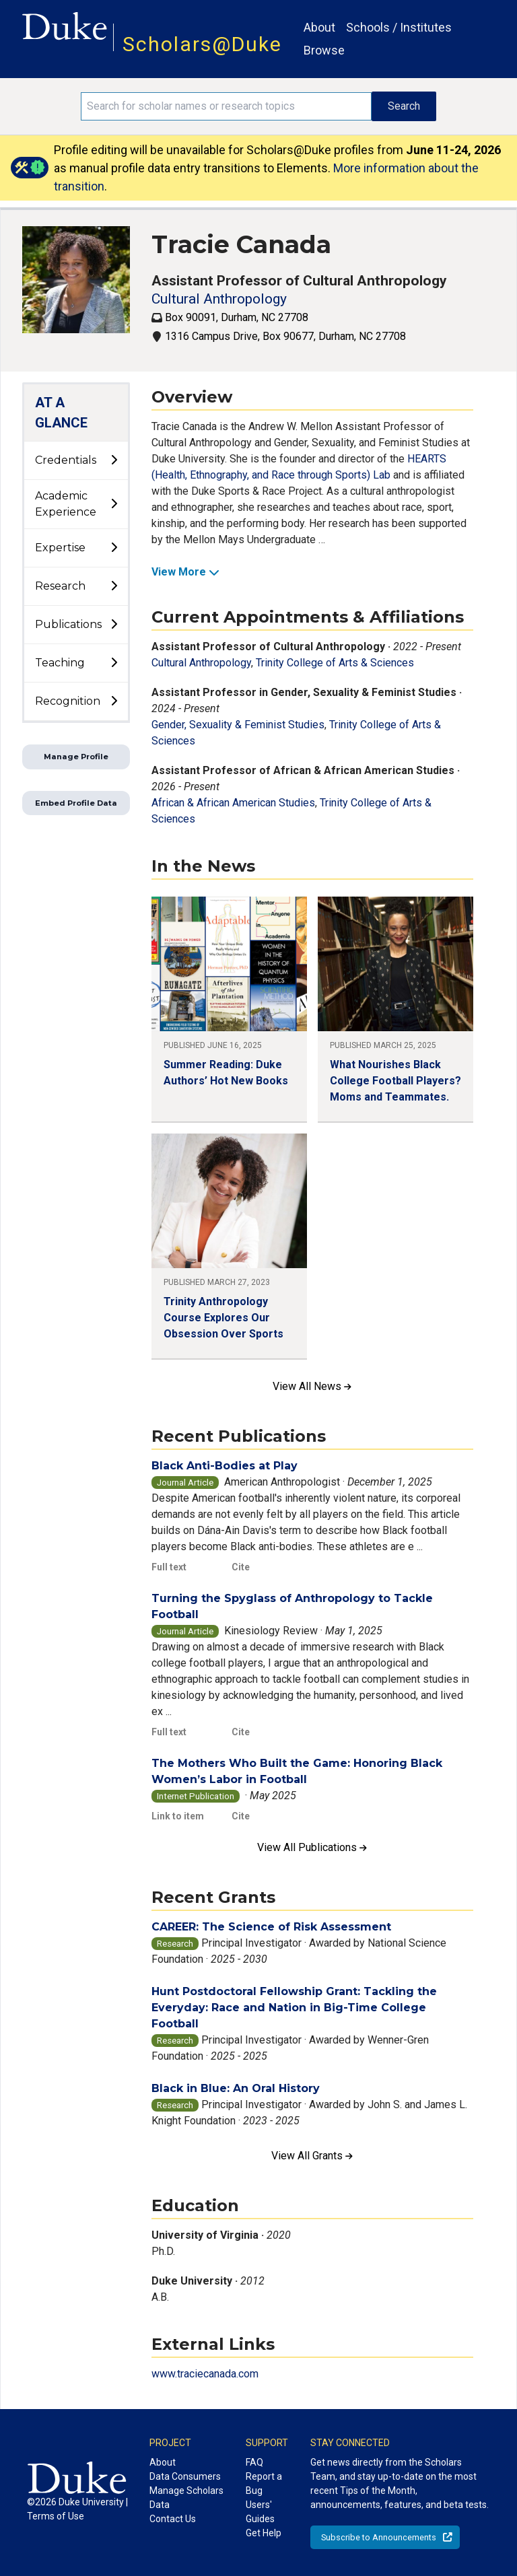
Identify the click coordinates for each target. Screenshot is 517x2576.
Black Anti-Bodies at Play (224, 1465)
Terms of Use (55, 2516)
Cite (241, 1567)
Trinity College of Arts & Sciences (335, 662)
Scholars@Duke (202, 44)
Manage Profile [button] (76, 756)
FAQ (254, 2462)
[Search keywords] (226, 106)
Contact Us (172, 2518)
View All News (312, 1386)
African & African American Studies (233, 802)
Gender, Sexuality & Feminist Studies (237, 724)
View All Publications (312, 1847)
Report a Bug (264, 2483)
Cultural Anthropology (219, 299)
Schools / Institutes (399, 27)
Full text (168, 1567)
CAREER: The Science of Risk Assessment (271, 1926)
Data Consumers (185, 2476)
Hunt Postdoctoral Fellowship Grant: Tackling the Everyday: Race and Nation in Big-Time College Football (294, 2007)
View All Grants (312, 2155)
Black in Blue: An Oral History (235, 2088)
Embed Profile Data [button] (76, 803)
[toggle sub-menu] (113, 460)
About (319, 27)
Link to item (177, 1816)
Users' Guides (260, 2511)
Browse (324, 50)
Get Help (263, 2533)
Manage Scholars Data (186, 2497)
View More (185, 571)
